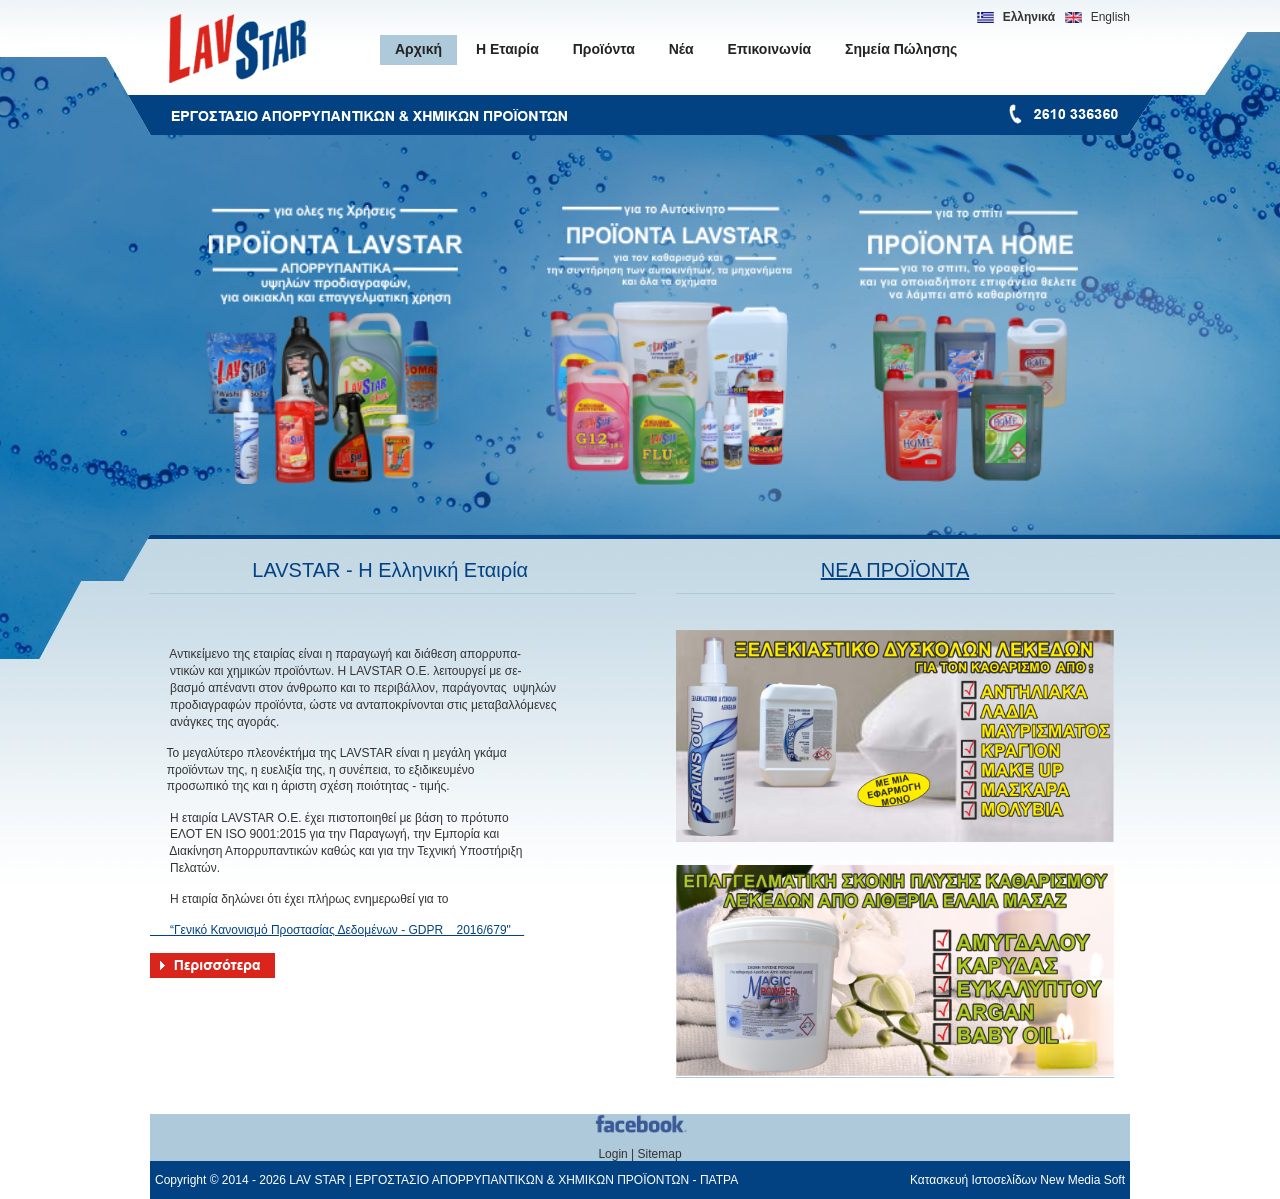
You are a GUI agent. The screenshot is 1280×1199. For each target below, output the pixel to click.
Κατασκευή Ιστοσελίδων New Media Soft (1017, 1180)
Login (612, 1154)
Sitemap (660, 1154)
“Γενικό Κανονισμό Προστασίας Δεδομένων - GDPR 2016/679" (337, 930)
